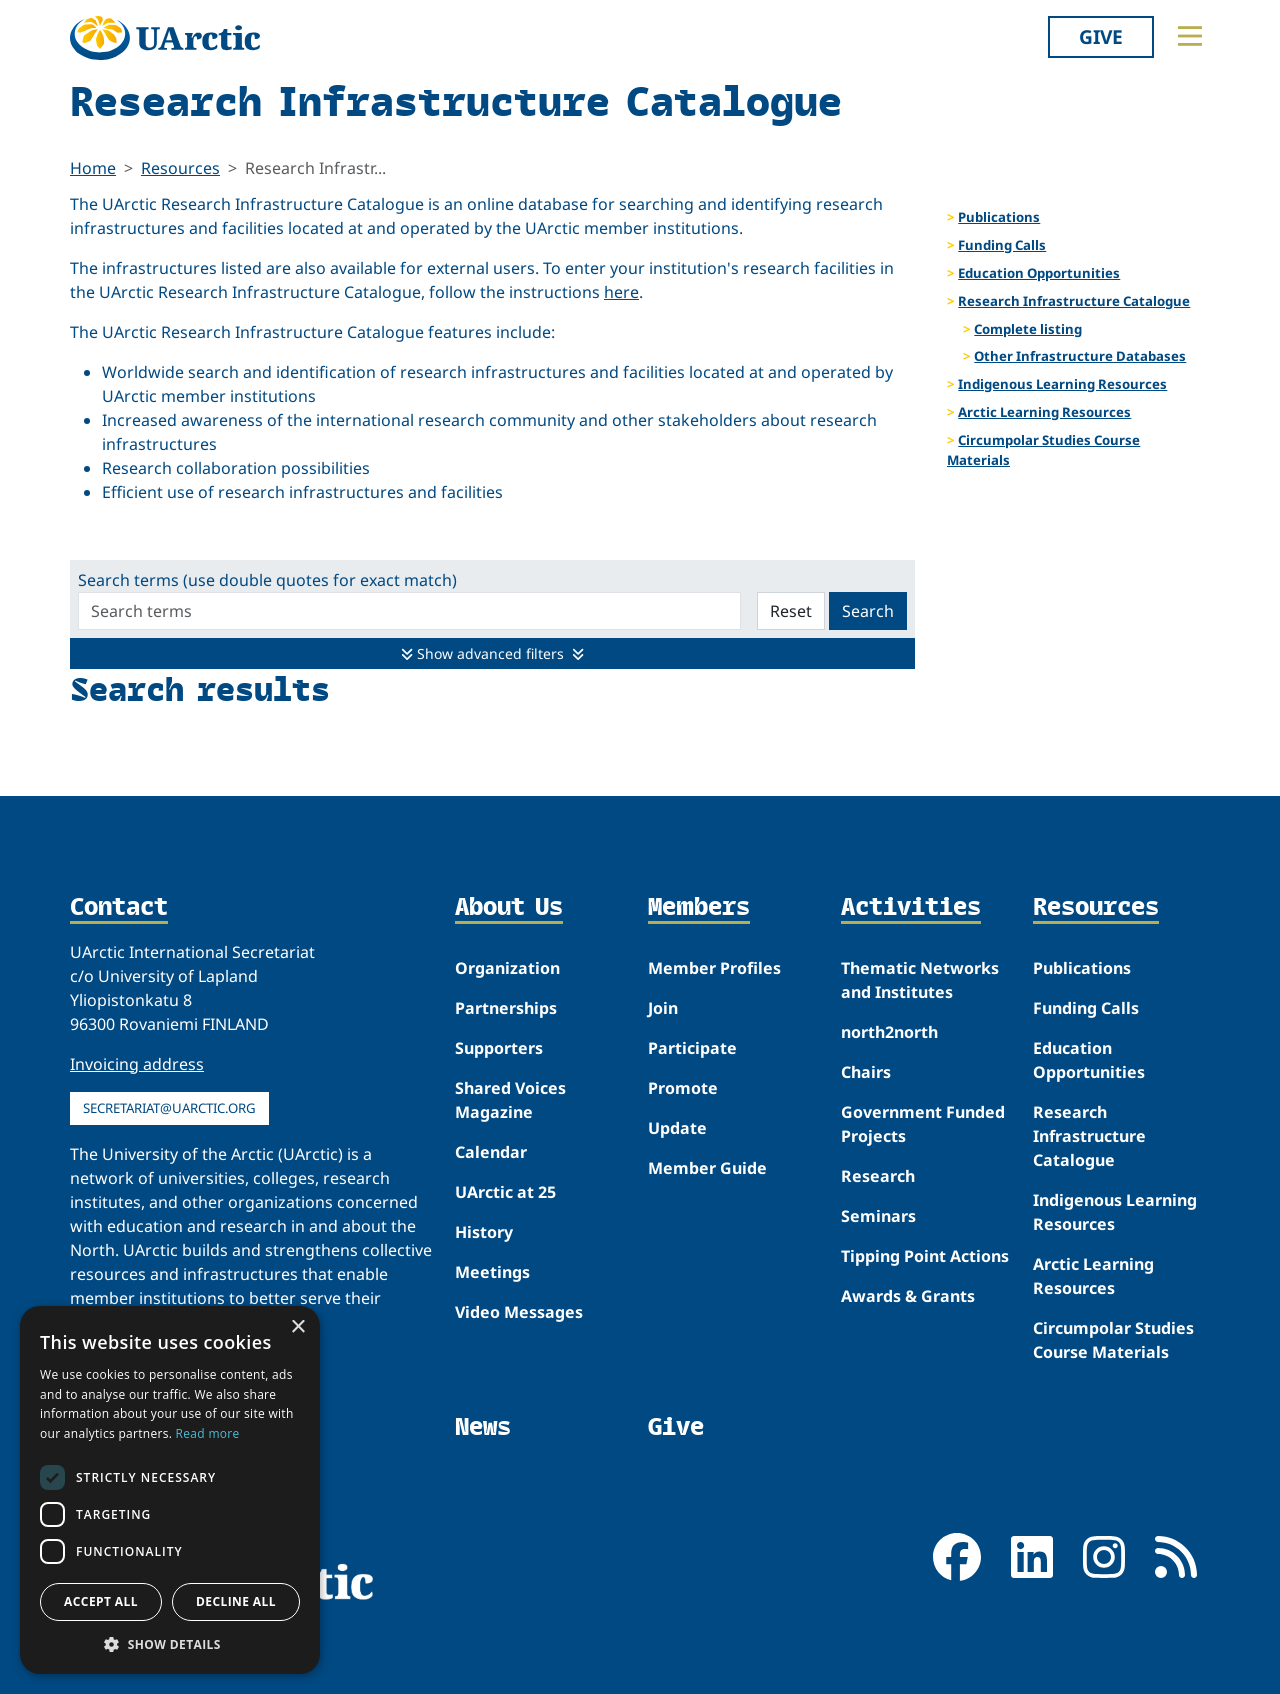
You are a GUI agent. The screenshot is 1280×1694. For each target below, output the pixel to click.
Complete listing (1028, 329)
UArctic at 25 (505, 1192)
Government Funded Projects (923, 1124)
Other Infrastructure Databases (1080, 356)
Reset (791, 611)
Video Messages (519, 1312)
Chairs (866, 1072)
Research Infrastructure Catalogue (1074, 301)
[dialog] (170, 1490)
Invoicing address (137, 1064)
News (483, 1426)
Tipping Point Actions (925, 1256)
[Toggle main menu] (1190, 36)
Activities (911, 908)
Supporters (499, 1048)
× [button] (297, 1327)
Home (93, 168)
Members (699, 908)
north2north (889, 1032)
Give (1101, 36)
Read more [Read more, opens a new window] (208, 1433)
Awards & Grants (908, 1296)
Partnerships (506, 1008)
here (621, 292)
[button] (170, 1644)
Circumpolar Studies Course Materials (1043, 450)
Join (663, 1008)
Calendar (491, 1152)
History (484, 1232)
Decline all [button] (236, 1601)
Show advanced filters (493, 653)
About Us (509, 908)
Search (868, 611)
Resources (180, 168)
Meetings (492, 1272)
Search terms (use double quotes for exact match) (267, 580)
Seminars (878, 1216)
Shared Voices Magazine (510, 1100)
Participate (692, 1048)
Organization (507, 968)
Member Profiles (714, 968)
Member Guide (707, 1168)
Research (878, 1176)
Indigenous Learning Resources (1062, 384)
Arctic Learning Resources (1044, 412)
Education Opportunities (1039, 273)
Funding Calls (1002, 245)
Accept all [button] (101, 1601)
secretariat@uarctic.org (169, 1108)
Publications (999, 217)
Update (677, 1128)
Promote (683, 1088)
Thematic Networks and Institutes (920, 980)
